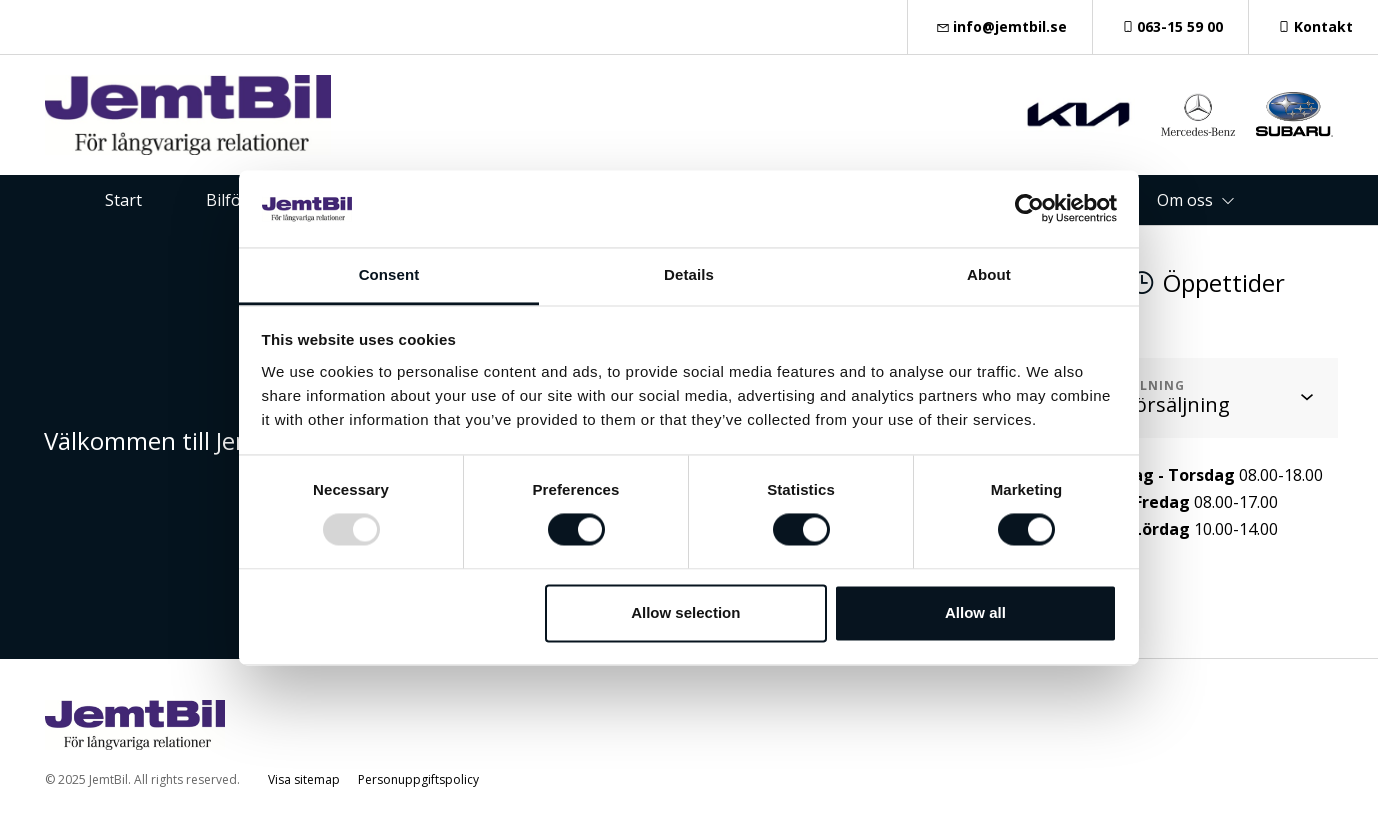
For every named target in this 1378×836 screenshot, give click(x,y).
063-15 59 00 (1171, 26)
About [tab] (989, 274)
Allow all (975, 612)
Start (123, 200)
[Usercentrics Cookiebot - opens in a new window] (1029, 209)
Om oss (1185, 200)
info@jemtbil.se (1000, 26)
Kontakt (1313, 26)
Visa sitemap (304, 779)
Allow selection (685, 612)
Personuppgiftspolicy (418, 779)
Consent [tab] (389, 274)
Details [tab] (689, 274)
